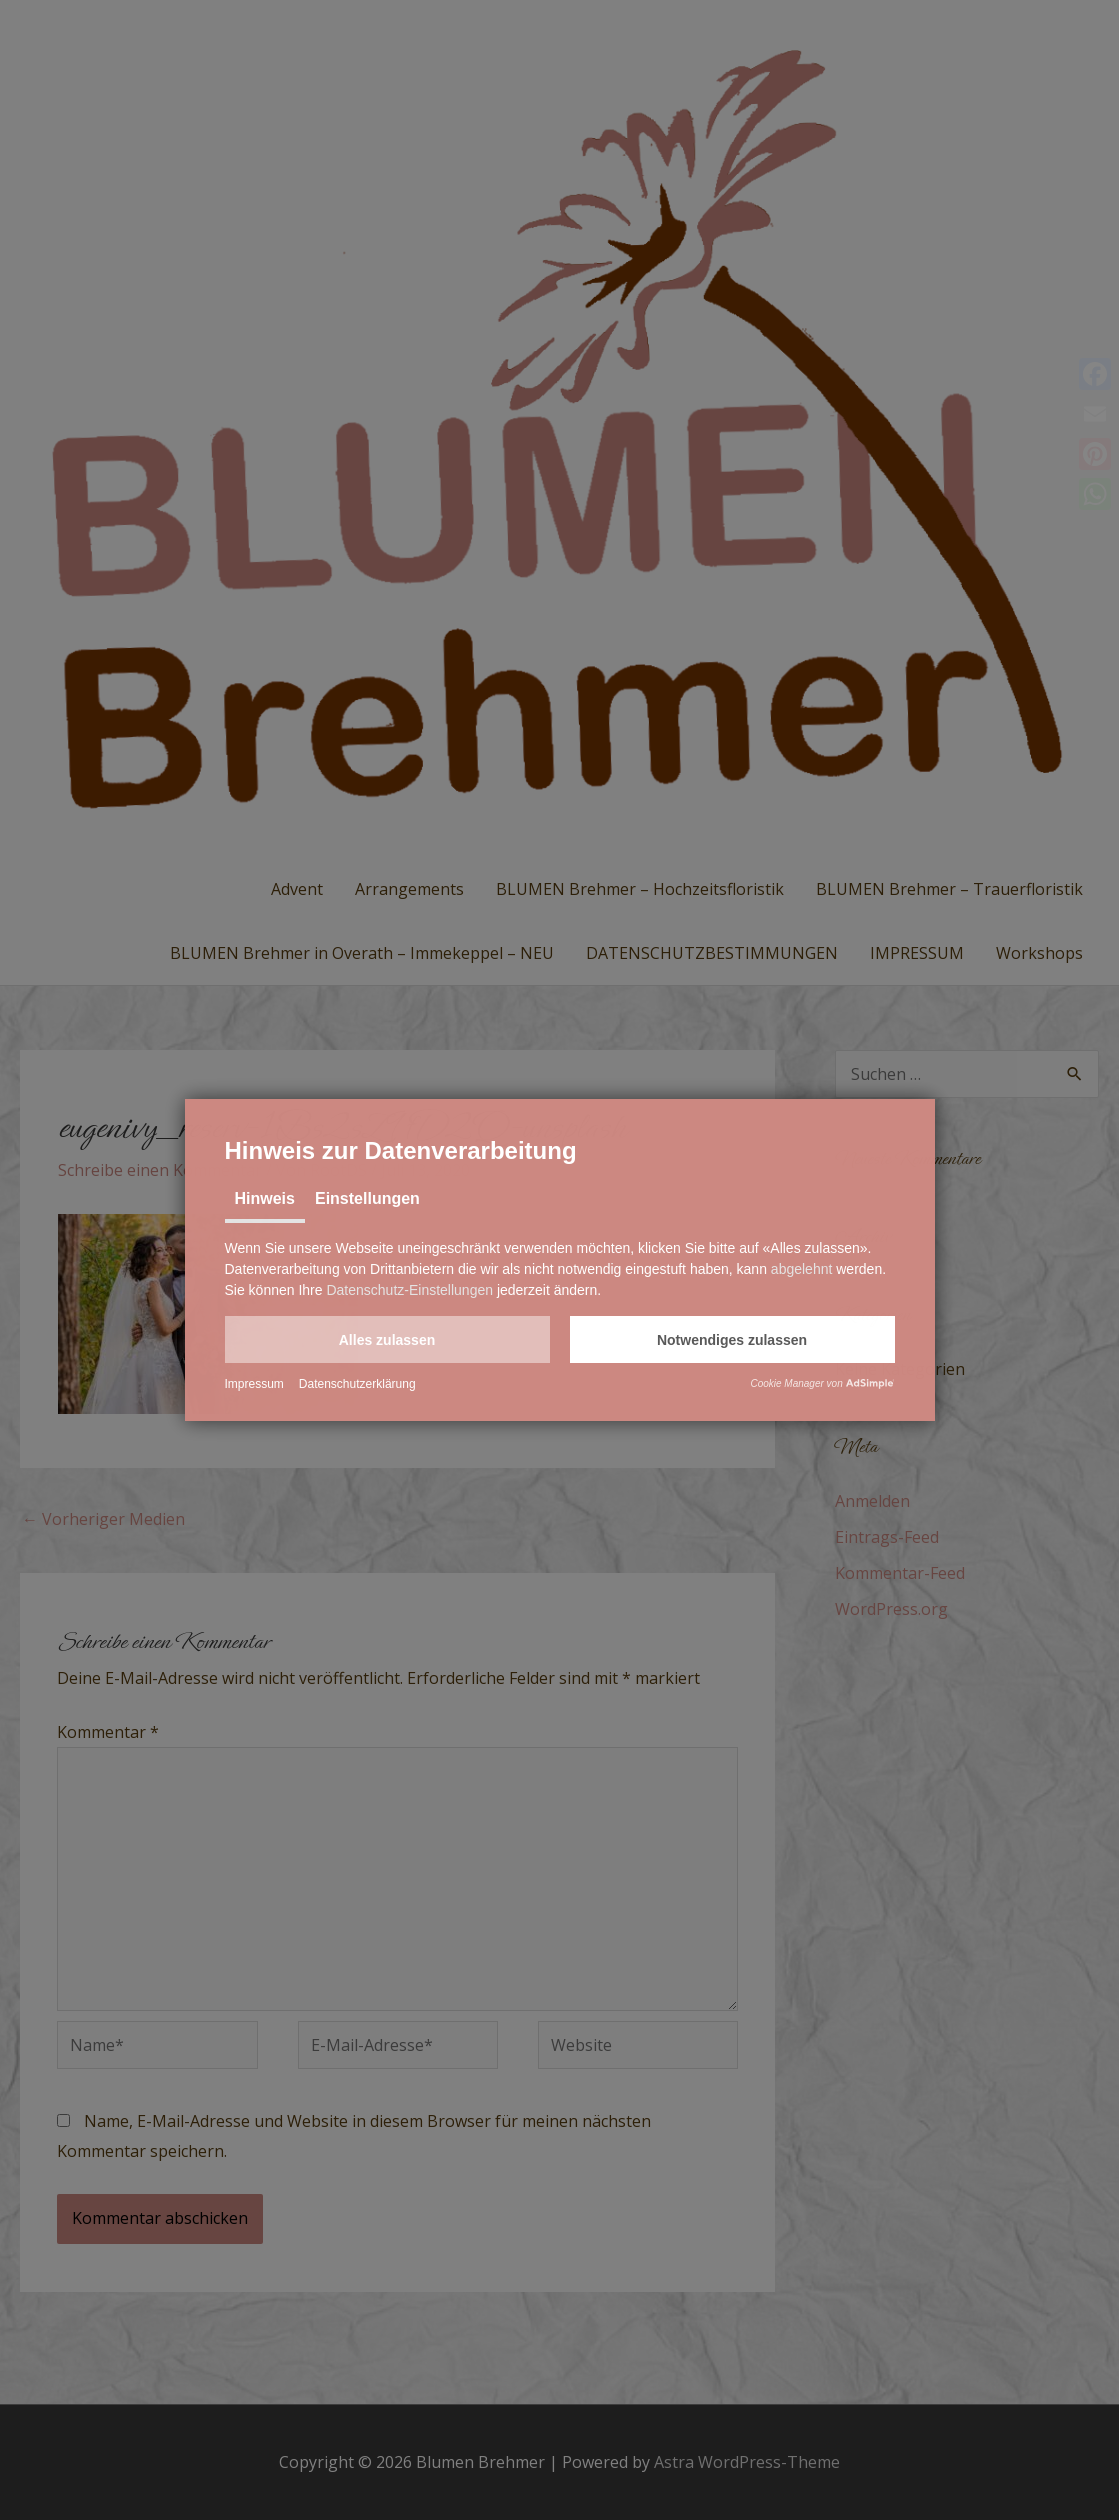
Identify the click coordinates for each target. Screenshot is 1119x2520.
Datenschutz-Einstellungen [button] (409, 1290)
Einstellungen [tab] (367, 1198)
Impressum (254, 1384)
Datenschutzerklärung (357, 1384)
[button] (387, 1339)
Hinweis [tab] (265, 1198)
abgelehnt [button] (802, 1269)
